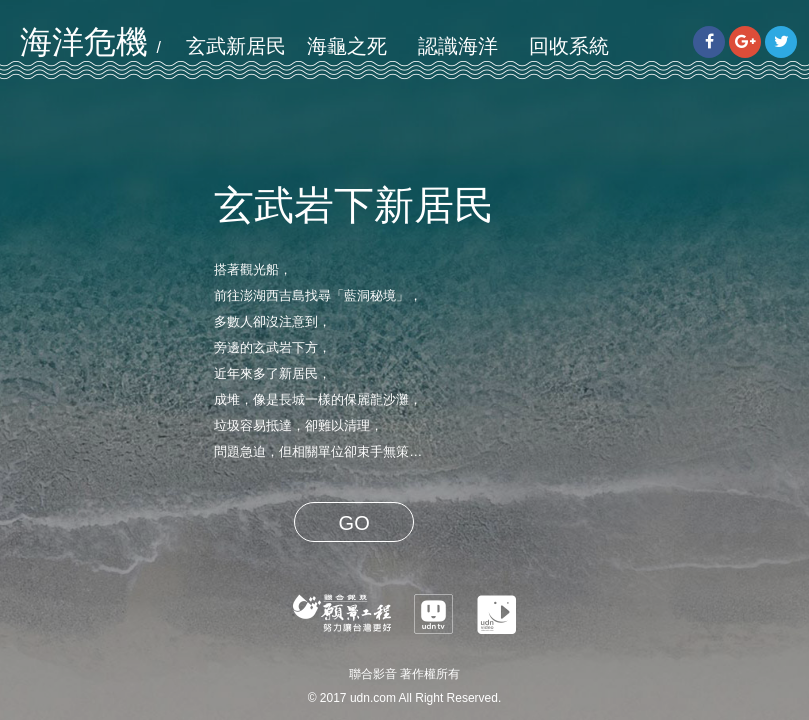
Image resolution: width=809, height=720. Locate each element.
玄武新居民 (236, 46)
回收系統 (569, 46)
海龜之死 (347, 46)
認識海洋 (458, 46)
